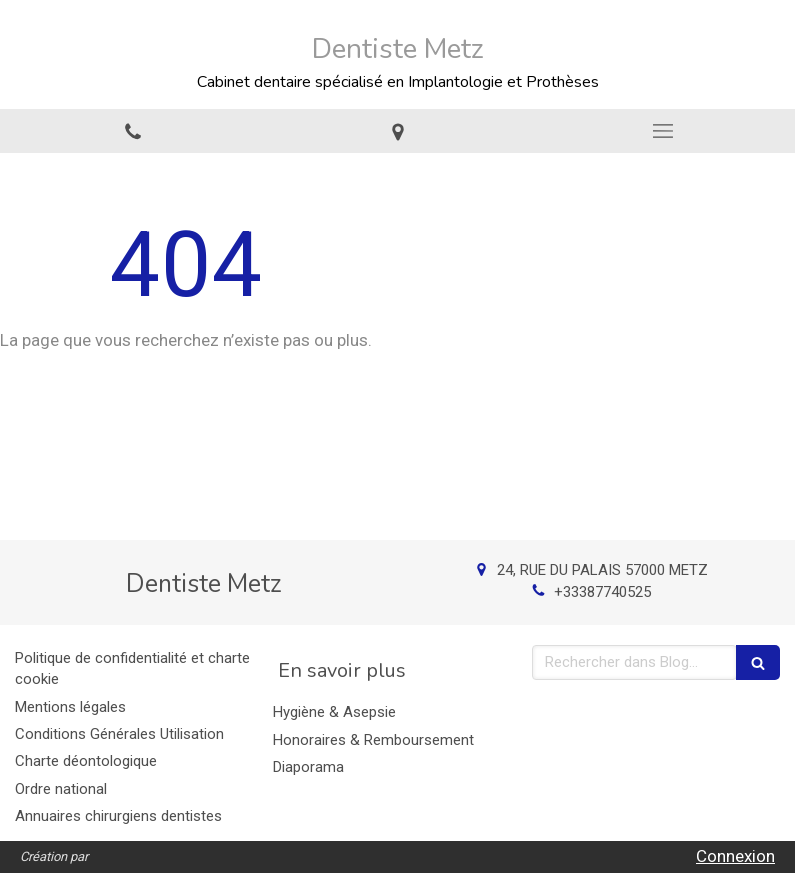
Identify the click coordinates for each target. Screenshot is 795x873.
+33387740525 (602, 592)
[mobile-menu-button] (662, 131)
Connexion (735, 856)
